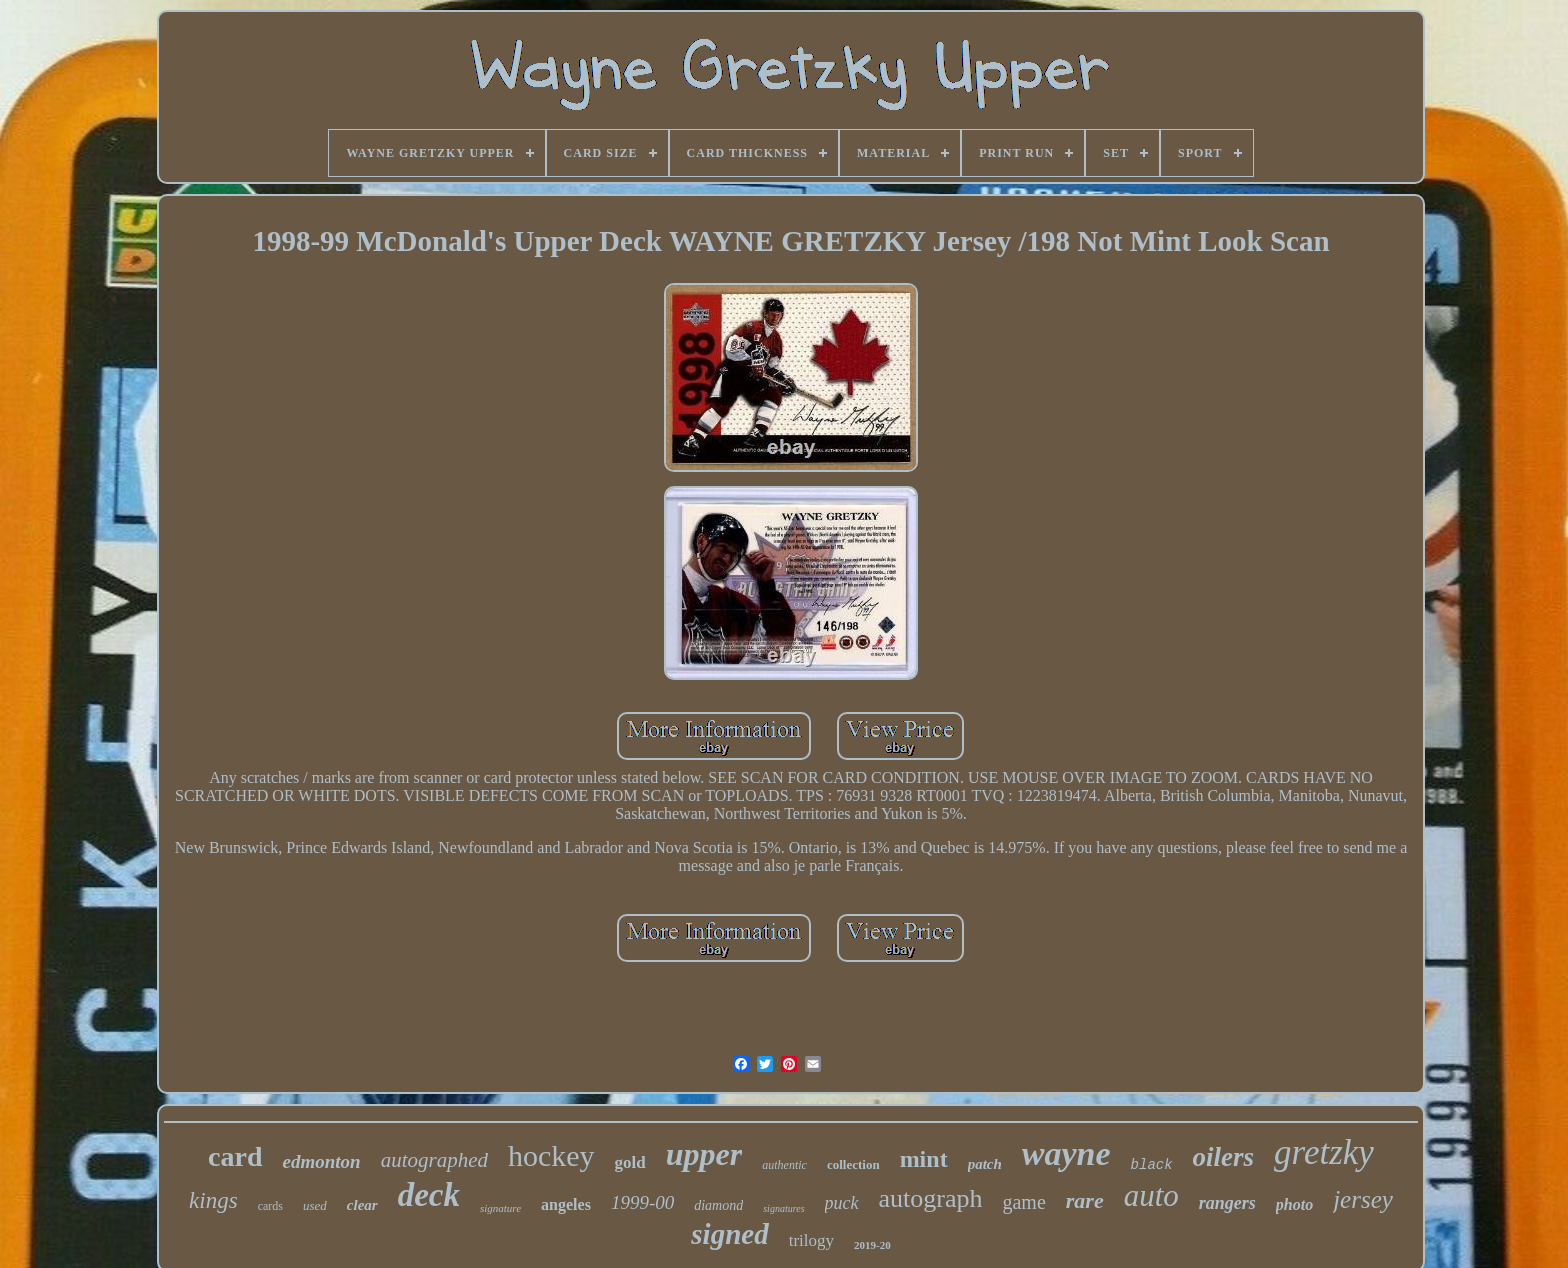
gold (630, 1162)
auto (1151, 1195)
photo (1294, 1204)
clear (362, 1205)
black (1152, 1165)
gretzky (1324, 1152)
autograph (931, 1198)
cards (270, 1206)
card (235, 1156)
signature (500, 1208)
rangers (1227, 1203)
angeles (566, 1204)
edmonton (322, 1161)
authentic (784, 1165)
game (1023, 1202)
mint (924, 1159)
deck (429, 1195)
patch (985, 1164)
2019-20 (872, 1245)
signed (729, 1234)
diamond (718, 1205)
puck (842, 1203)
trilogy (811, 1240)
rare (1085, 1200)
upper (704, 1154)
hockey (551, 1155)
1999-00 (642, 1202)
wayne (1066, 1153)
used (315, 1205)
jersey (1363, 1199)
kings (213, 1200)
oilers (1224, 1157)
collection (853, 1164)
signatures (783, 1208)
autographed (434, 1160)
